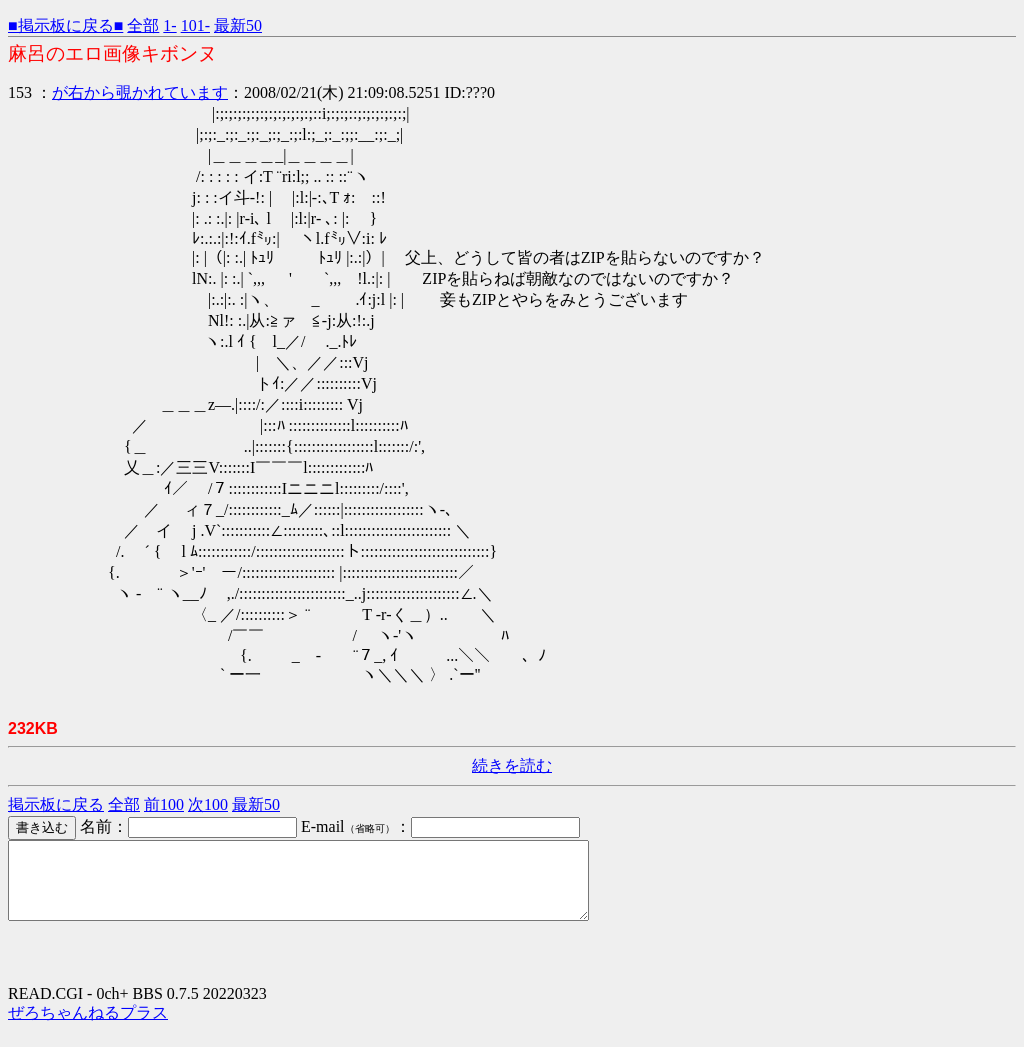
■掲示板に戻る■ (65, 25)
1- (169, 25)
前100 (164, 804)
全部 (143, 25)
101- (195, 25)
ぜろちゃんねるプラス (88, 1027)
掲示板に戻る (56, 804)
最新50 (238, 25)
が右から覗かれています (140, 92)
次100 (208, 804)
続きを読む (512, 765)
